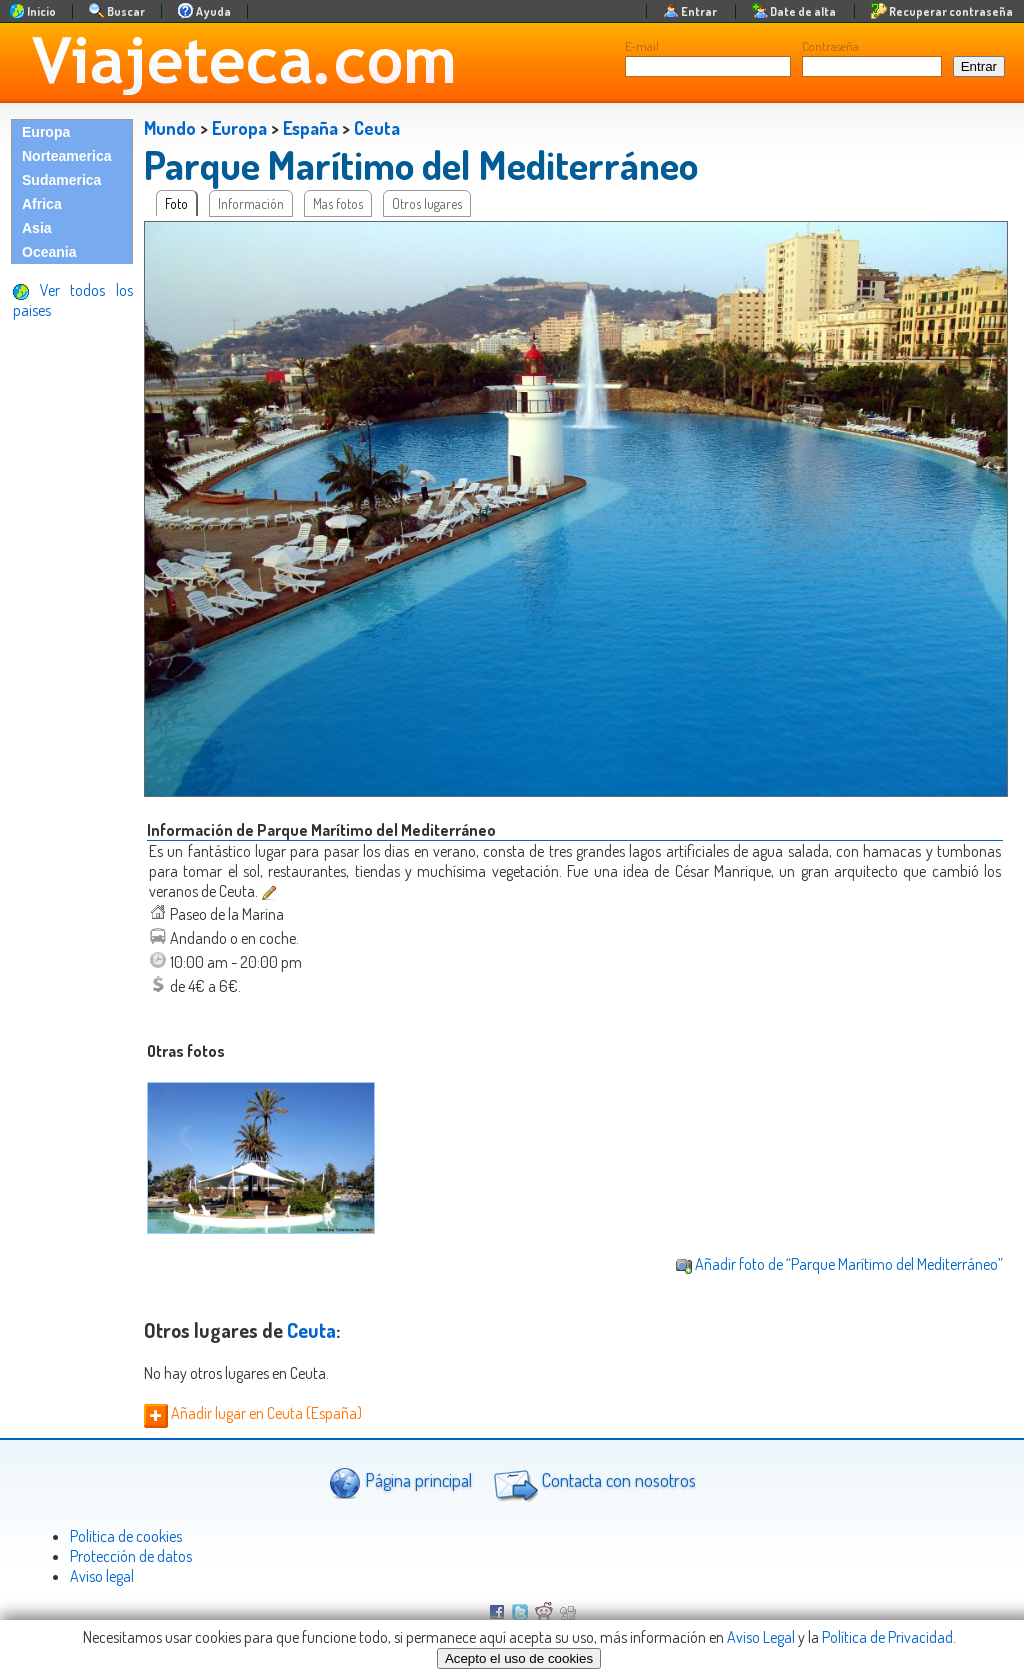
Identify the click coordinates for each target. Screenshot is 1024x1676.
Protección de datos (131, 1556)
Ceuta (377, 128)
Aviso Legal (761, 1637)
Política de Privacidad (887, 1637)
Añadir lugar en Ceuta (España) (253, 1413)
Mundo (170, 128)
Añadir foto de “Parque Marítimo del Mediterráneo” (839, 1264)
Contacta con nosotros (592, 1483)
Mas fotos (338, 203)
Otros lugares (427, 203)
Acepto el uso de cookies (519, 1658)
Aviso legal (102, 1576)
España (310, 128)
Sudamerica (61, 180)
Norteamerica (67, 156)
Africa (42, 204)
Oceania (49, 252)
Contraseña (830, 46)
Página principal (400, 1482)
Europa (46, 132)
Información (251, 203)
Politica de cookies (126, 1536)
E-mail (642, 46)
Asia (37, 228)
